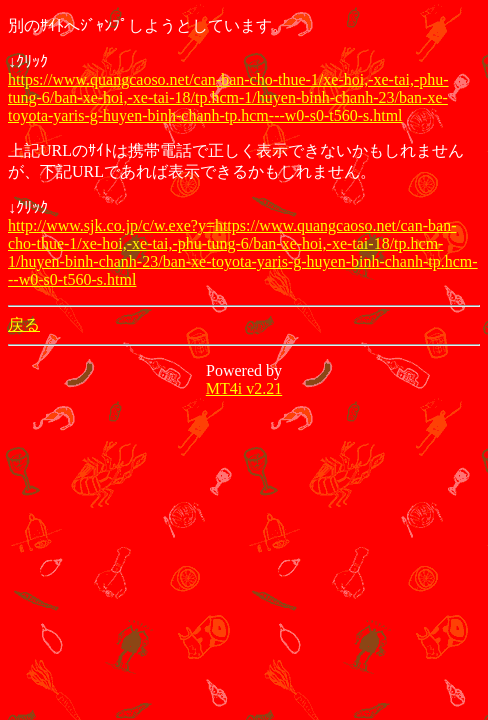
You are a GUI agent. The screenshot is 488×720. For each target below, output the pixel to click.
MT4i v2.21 (244, 388)
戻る (24, 324)
